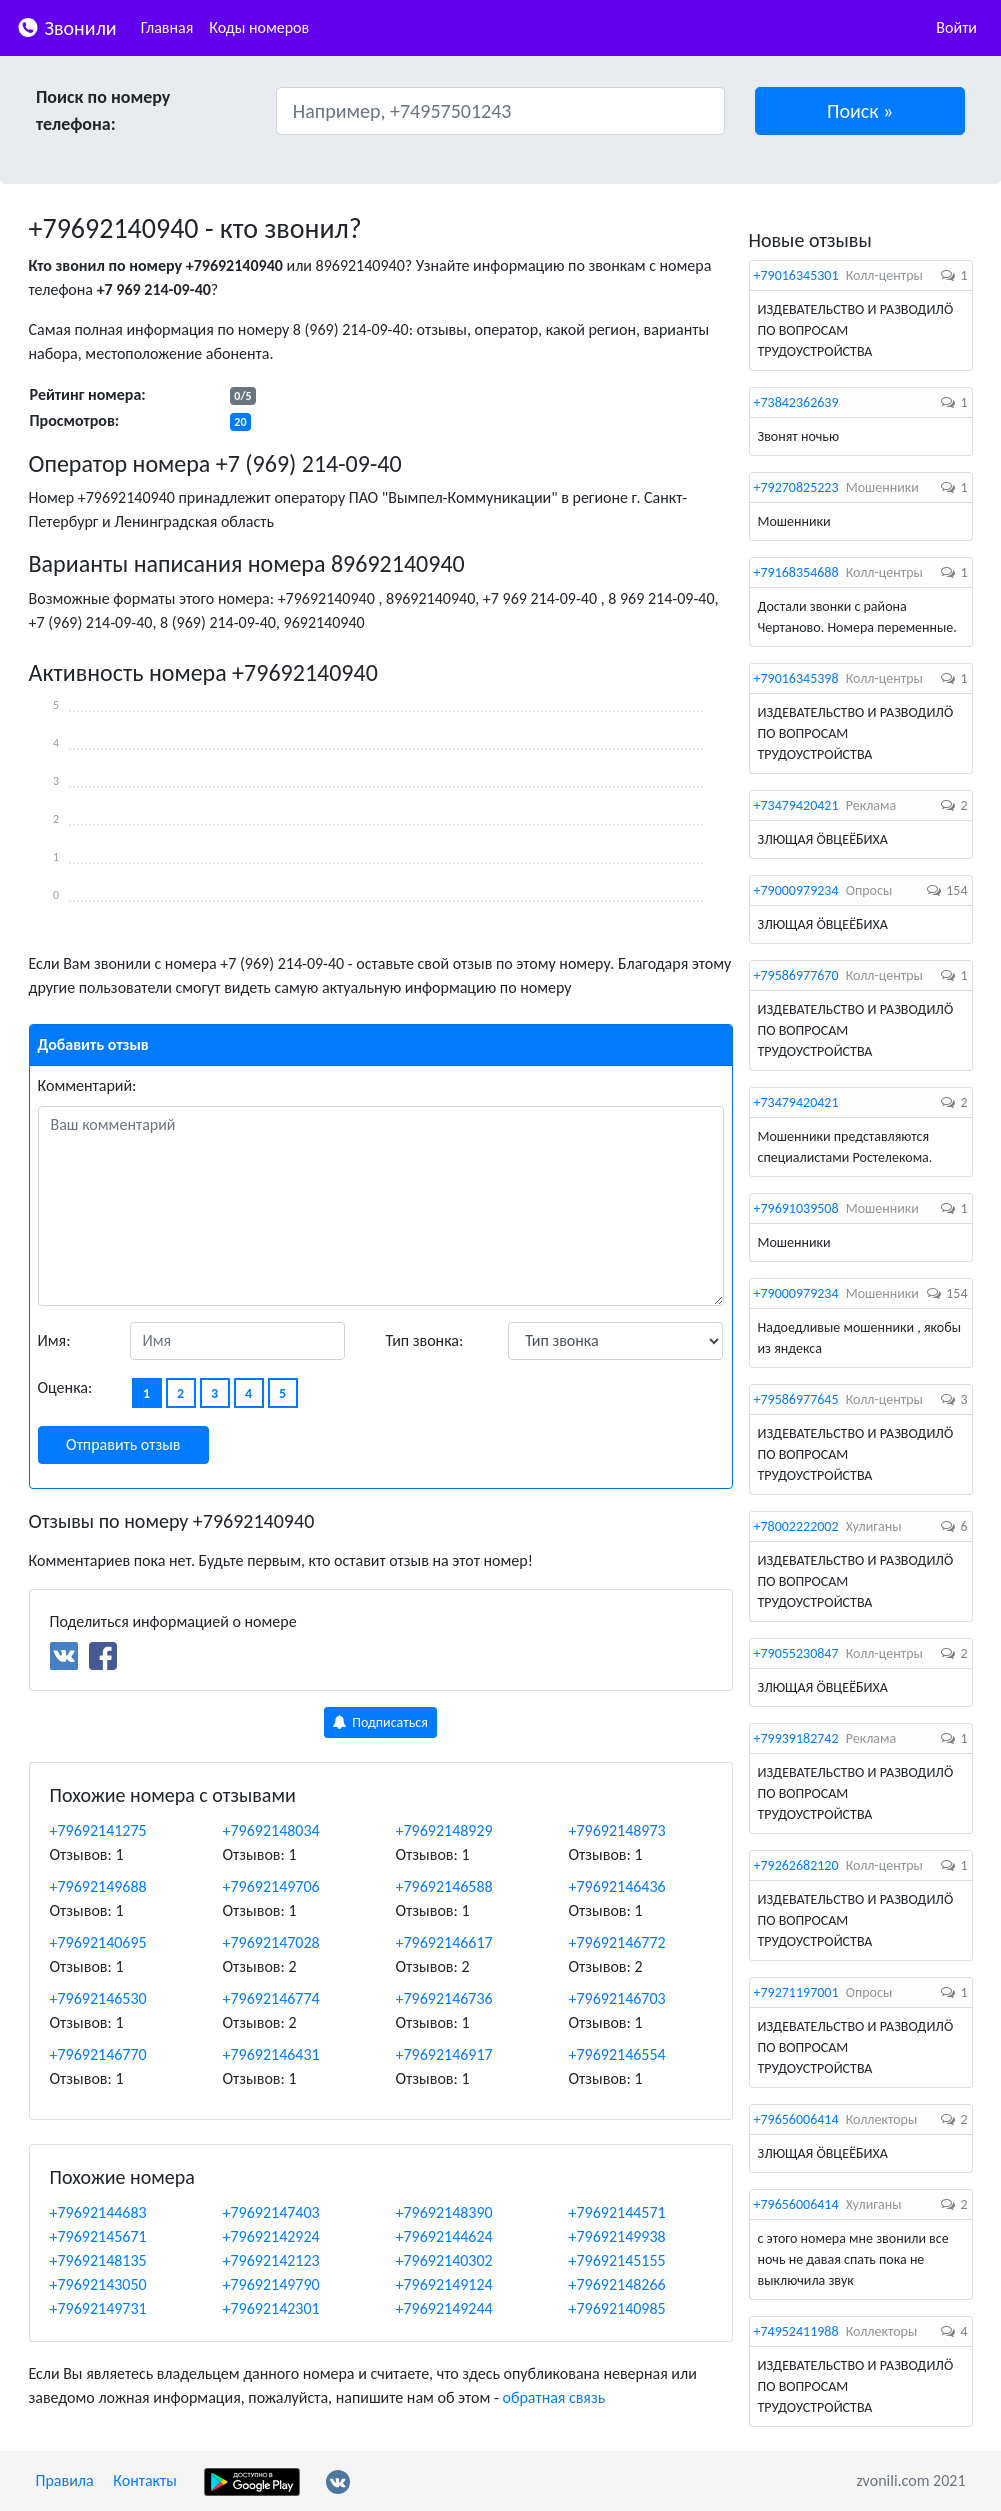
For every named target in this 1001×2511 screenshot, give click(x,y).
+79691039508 (796, 1208)
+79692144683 (98, 2212)
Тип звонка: (425, 1340)
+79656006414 (796, 2119)
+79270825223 (796, 487)
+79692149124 (444, 2284)
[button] (860, 111)
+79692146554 (617, 2054)
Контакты (145, 2480)
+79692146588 (444, 1886)
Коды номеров (259, 27)
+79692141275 (98, 1830)
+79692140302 (444, 2260)
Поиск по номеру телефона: (103, 110)
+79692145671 (98, 2236)
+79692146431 (271, 2054)
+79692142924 (271, 2236)
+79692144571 (617, 2212)
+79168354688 (796, 572)
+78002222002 (796, 1526)
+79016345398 (796, 678)
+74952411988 (796, 2331)
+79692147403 (271, 2212)
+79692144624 (444, 2236)
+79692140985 (617, 2308)
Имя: (54, 1340)
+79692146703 (617, 1998)
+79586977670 (796, 975)
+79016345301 (796, 275)
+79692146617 (444, 1942)
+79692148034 (271, 1830)
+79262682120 (796, 1865)
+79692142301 (271, 2308)
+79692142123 (271, 2260)
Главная (167, 27)
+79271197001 (796, 1992)
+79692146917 (444, 2054)
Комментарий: (87, 1085)
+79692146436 (617, 1886)
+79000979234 (796, 890)
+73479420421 (796, 805)
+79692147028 (271, 1942)
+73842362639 (796, 402)
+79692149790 (271, 2284)
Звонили (66, 26)
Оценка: (65, 1387)
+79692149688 (98, 1886)
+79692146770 (98, 2054)
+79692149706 (271, 1886)
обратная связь (553, 2397)
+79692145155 (617, 2260)
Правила (65, 2480)
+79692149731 (98, 2308)
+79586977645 (796, 1399)
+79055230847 (796, 1653)
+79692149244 (444, 2308)
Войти (956, 27)
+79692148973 (617, 1830)
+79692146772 (617, 1942)
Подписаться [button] (380, 1722)
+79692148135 (98, 2260)
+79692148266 (617, 2284)
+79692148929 (444, 1830)
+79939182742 (796, 1738)
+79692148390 (444, 2212)
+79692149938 (617, 2236)
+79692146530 (98, 1998)
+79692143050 (98, 2284)
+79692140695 (98, 1942)
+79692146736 (444, 1998)
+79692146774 (271, 1998)
